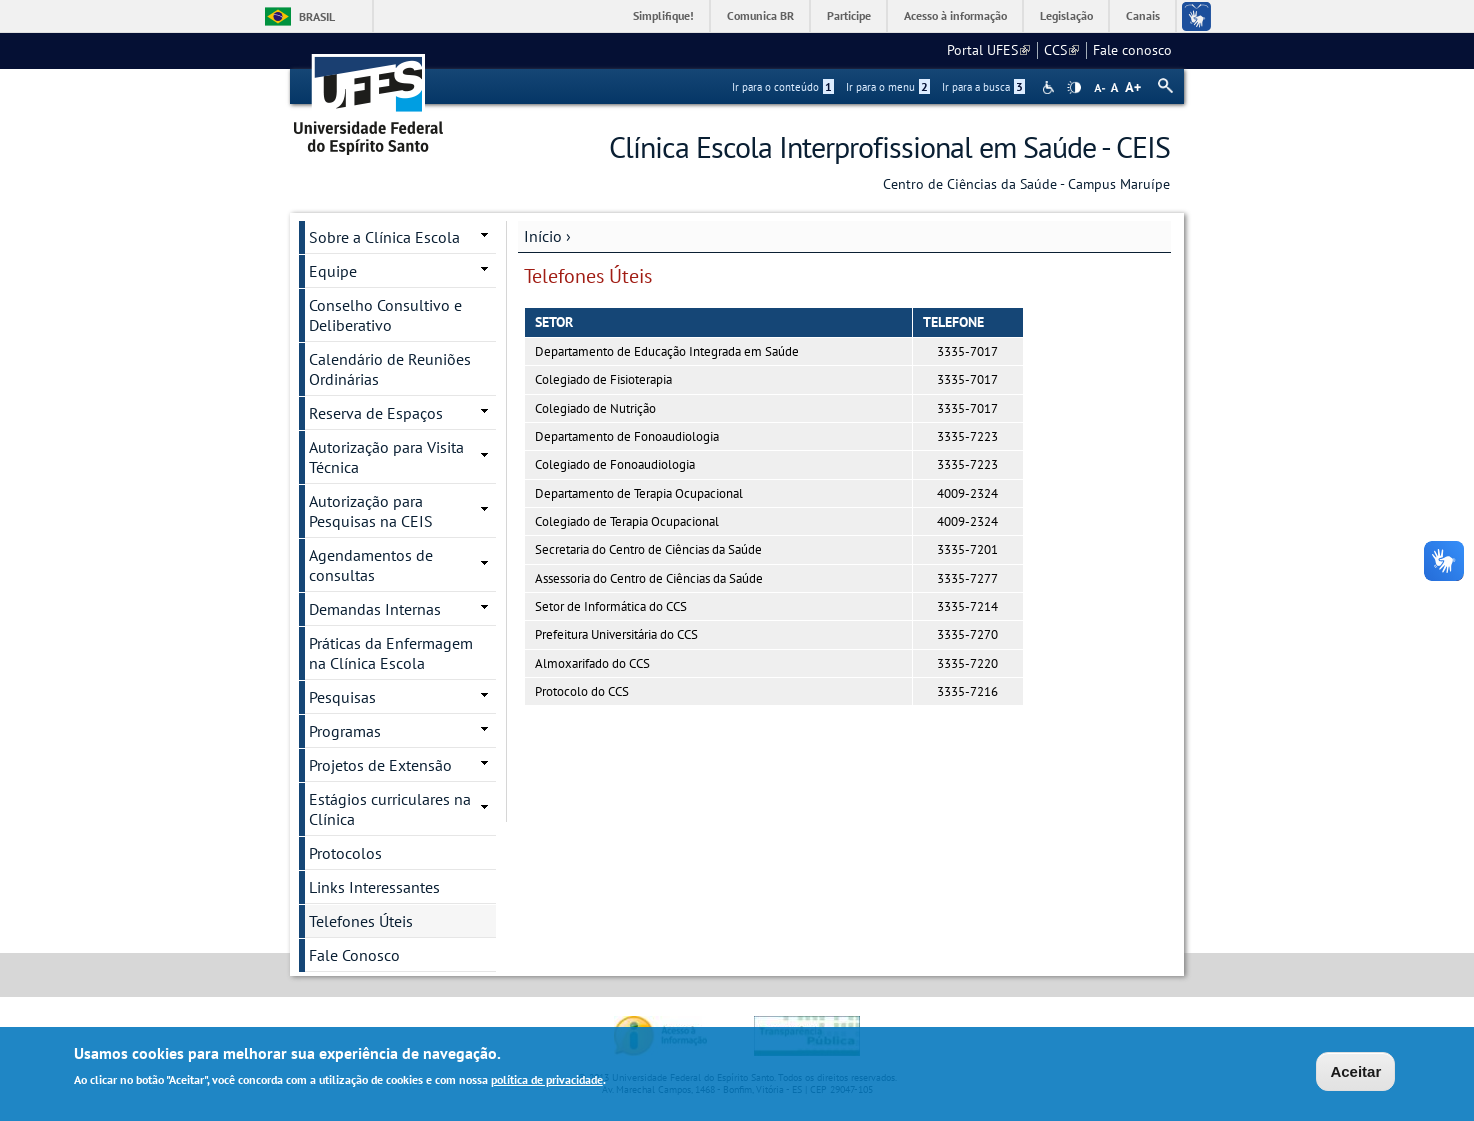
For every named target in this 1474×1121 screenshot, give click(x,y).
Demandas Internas (375, 609)
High (1074, 88)
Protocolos (345, 853)
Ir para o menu (888, 87)
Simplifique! (663, 15)
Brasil (317, 16)
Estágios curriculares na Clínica (390, 809)
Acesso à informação (955, 15)
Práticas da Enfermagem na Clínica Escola (391, 653)
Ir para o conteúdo (783, 87)
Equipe (333, 271)
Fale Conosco (354, 955)
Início (543, 236)
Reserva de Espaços (376, 413)
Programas (345, 731)
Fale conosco (1132, 50)
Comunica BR (760, 15)
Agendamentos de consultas (371, 565)
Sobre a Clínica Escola (384, 237)
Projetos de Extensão (380, 765)
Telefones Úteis (361, 921)
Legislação (1066, 15)
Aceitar (1355, 1073)
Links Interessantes (374, 887)
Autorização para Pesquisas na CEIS (371, 511)
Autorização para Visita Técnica (386, 457)
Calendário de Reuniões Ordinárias (390, 369)
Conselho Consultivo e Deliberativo (385, 315)
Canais (1143, 15)
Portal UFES (988, 50)
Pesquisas (342, 697)
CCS (1061, 50)
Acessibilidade (1050, 87)
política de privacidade (547, 1081)
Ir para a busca (983, 87)
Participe (849, 15)
